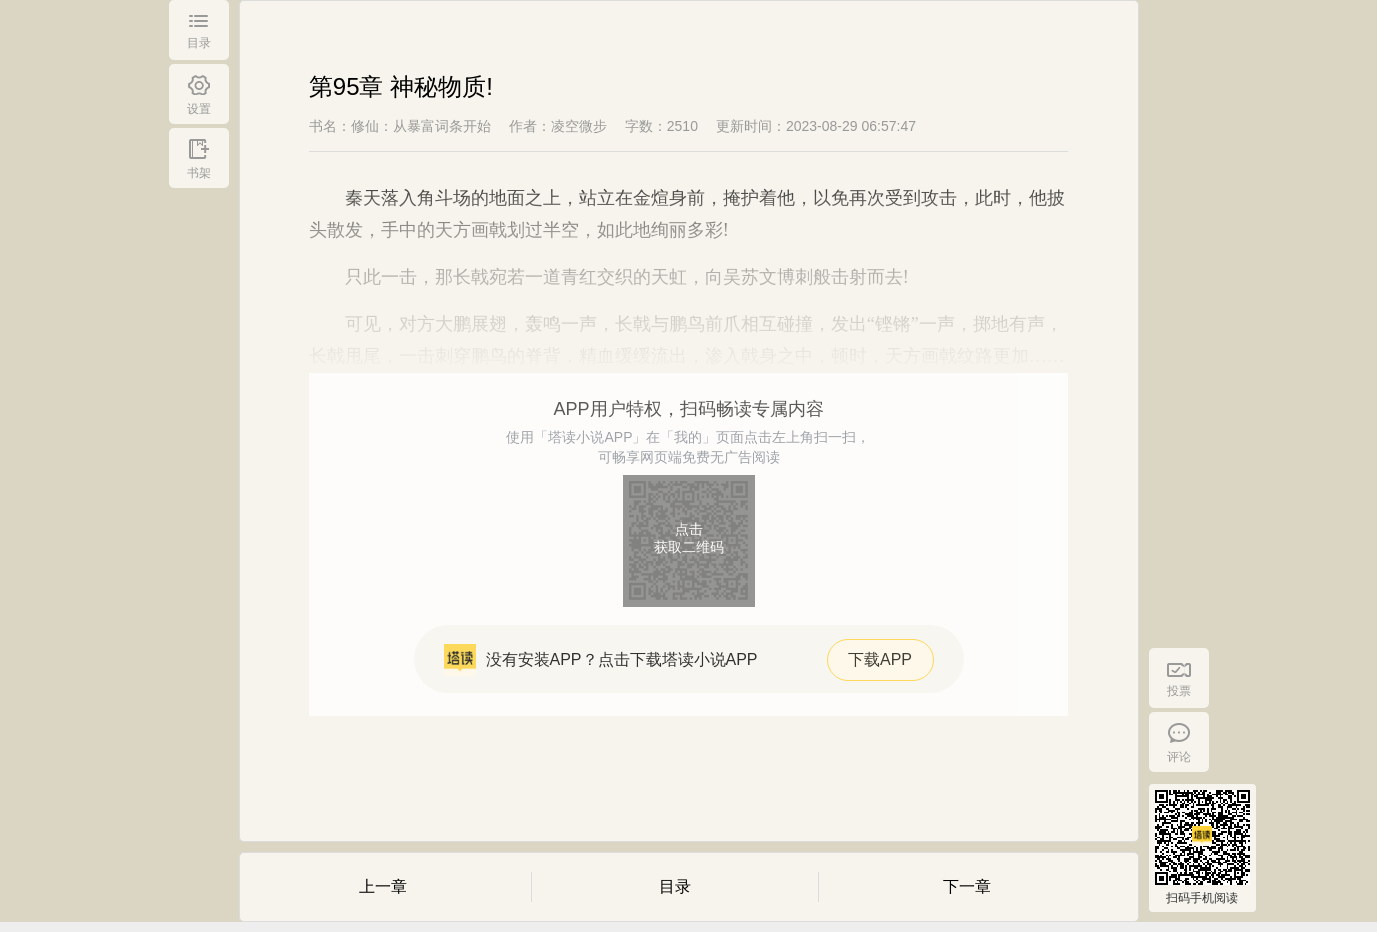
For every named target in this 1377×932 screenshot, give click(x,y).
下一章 (967, 886)
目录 (675, 886)
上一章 (383, 886)
